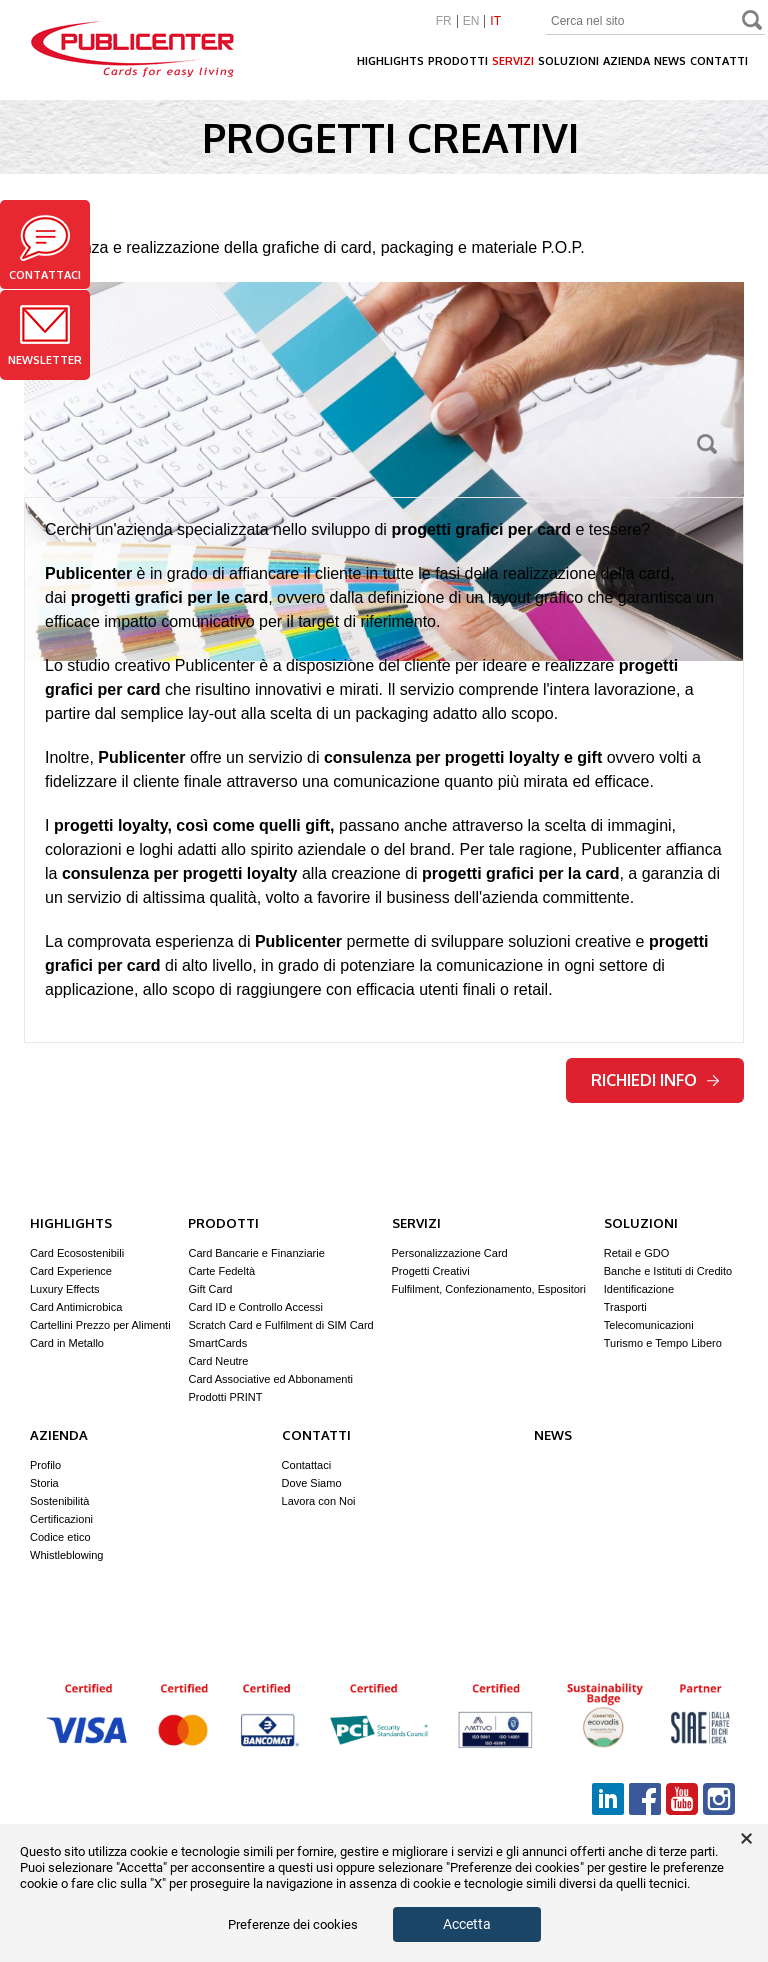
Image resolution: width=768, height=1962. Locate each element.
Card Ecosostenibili (77, 1253)
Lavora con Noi (319, 1501)
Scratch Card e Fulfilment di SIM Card (280, 1325)
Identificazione (639, 1289)
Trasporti (625, 1307)
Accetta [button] (467, 1924)
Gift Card (210, 1289)
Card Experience (71, 1271)
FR (444, 21)
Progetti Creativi (431, 1271)
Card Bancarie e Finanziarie (256, 1253)
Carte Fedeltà (221, 1271)
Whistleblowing (66, 1555)
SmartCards (217, 1343)
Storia (44, 1483)
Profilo (45, 1465)
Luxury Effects (65, 1289)
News (670, 61)
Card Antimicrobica (76, 1307)
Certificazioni (61, 1519)
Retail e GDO (636, 1253)
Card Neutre (218, 1361)
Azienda (626, 61)
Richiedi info (655, 1080)
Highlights (390, 61)
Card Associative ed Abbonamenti (270, 1379)
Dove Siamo (312, 1483)
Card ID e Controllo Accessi (255, 1307)
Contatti (719, 61)
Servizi (513, 61)
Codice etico (60, 1537)
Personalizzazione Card (450, 1253)
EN (471, 21)
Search (753, 22)
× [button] (746, 1839)
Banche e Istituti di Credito (668, 1271)
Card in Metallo (67, 1343)
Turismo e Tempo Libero (663, 1343)
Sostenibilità (59, 1501)
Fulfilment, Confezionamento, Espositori (489, 1289)
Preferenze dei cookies (293, 1925)
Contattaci (45, 248)
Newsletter (45, 336)
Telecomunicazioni (649, 1325)
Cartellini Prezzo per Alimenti (100, 1325)
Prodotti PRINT (225, 1397)
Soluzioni (568, 61)
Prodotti (458, 61)
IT (495, 21)
